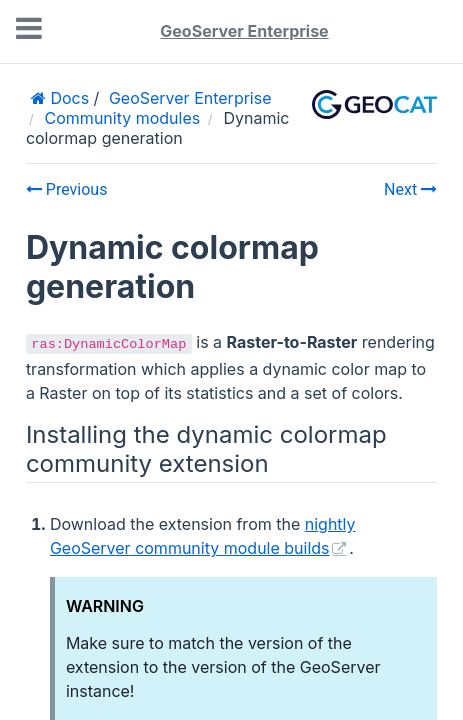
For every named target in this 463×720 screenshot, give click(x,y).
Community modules (123, 118)
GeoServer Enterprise (244, 31)
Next (410, 189)
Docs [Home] (67, 98)
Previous (67, 189)
